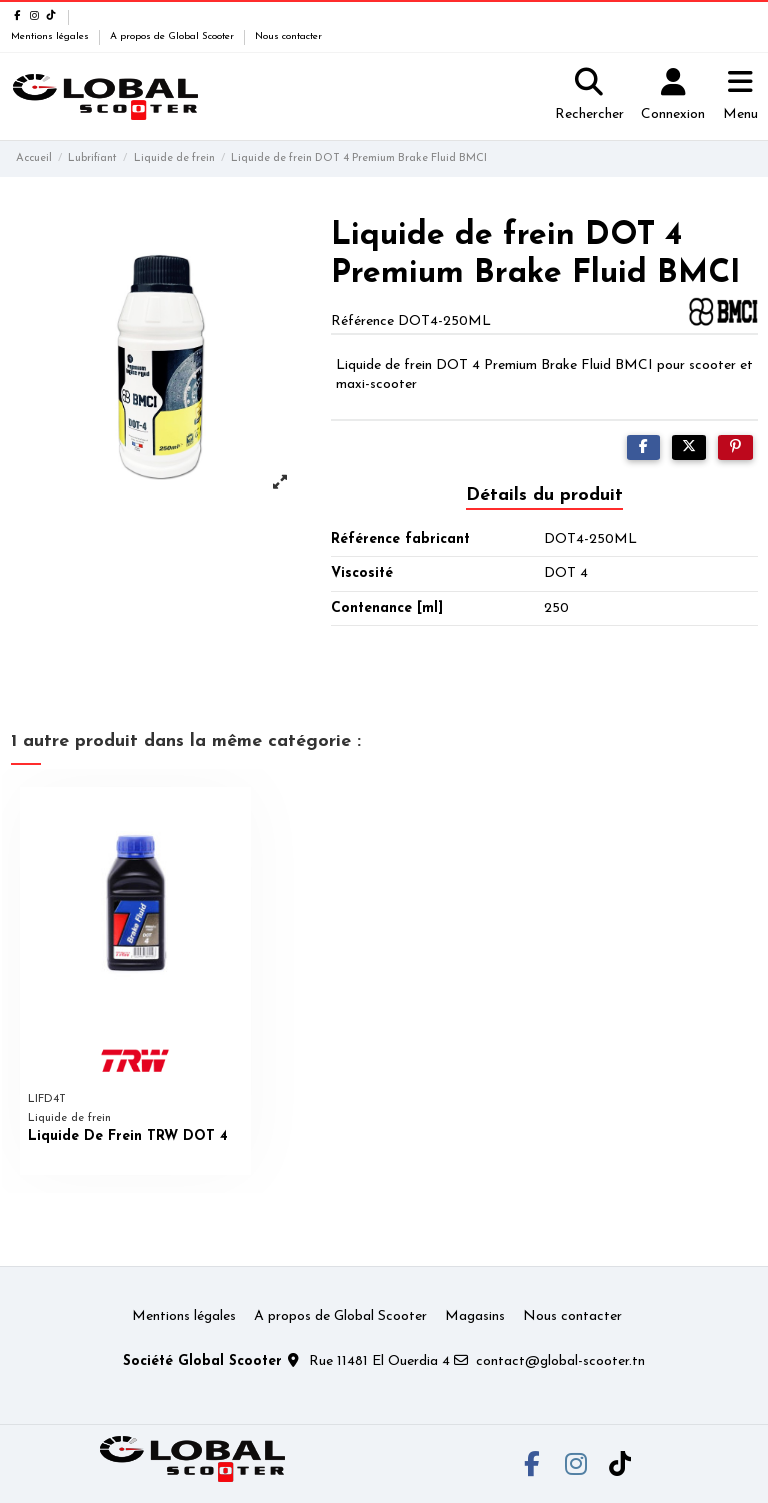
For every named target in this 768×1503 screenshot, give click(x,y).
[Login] (673, 97)
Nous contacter (288, 36)
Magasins (475, 1316)
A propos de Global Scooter (173, 36)
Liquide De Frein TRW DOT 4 (128, 1136)
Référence (362, 321)
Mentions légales (51, 36)
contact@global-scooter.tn (560, 1361)
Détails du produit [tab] (544, 495)
